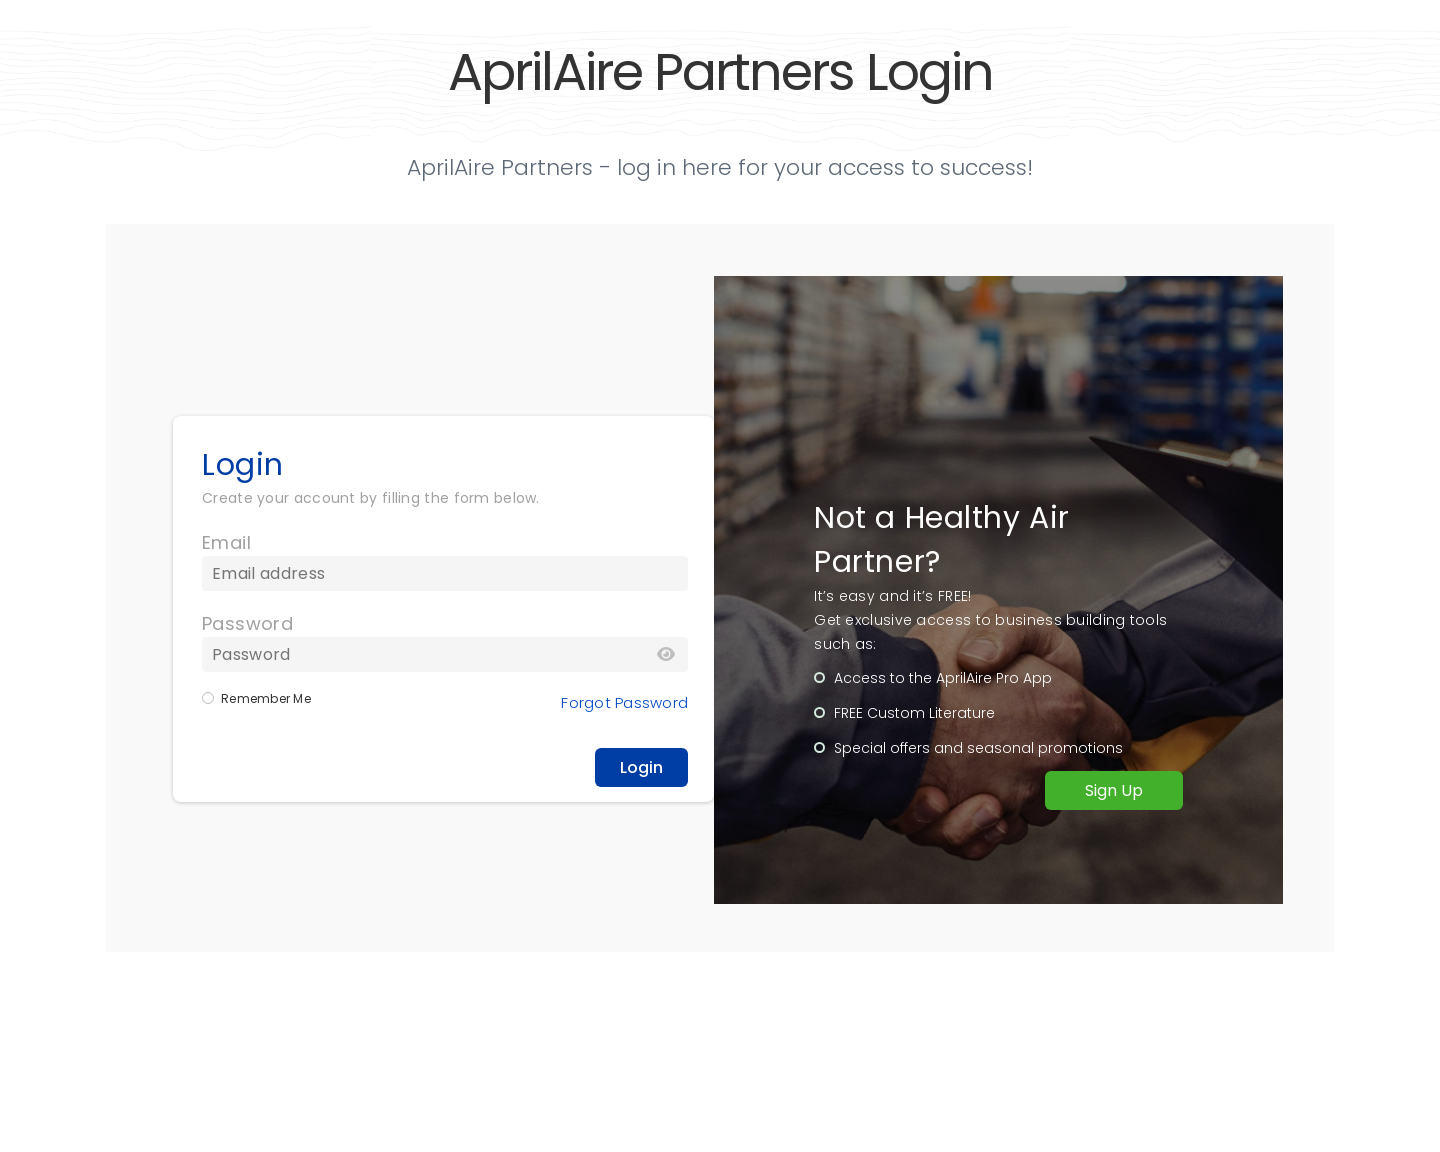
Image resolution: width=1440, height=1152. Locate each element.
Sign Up (1114, 790)
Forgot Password (624, 702)
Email (226, 542)
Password (247, 623)
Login (641, 767)
